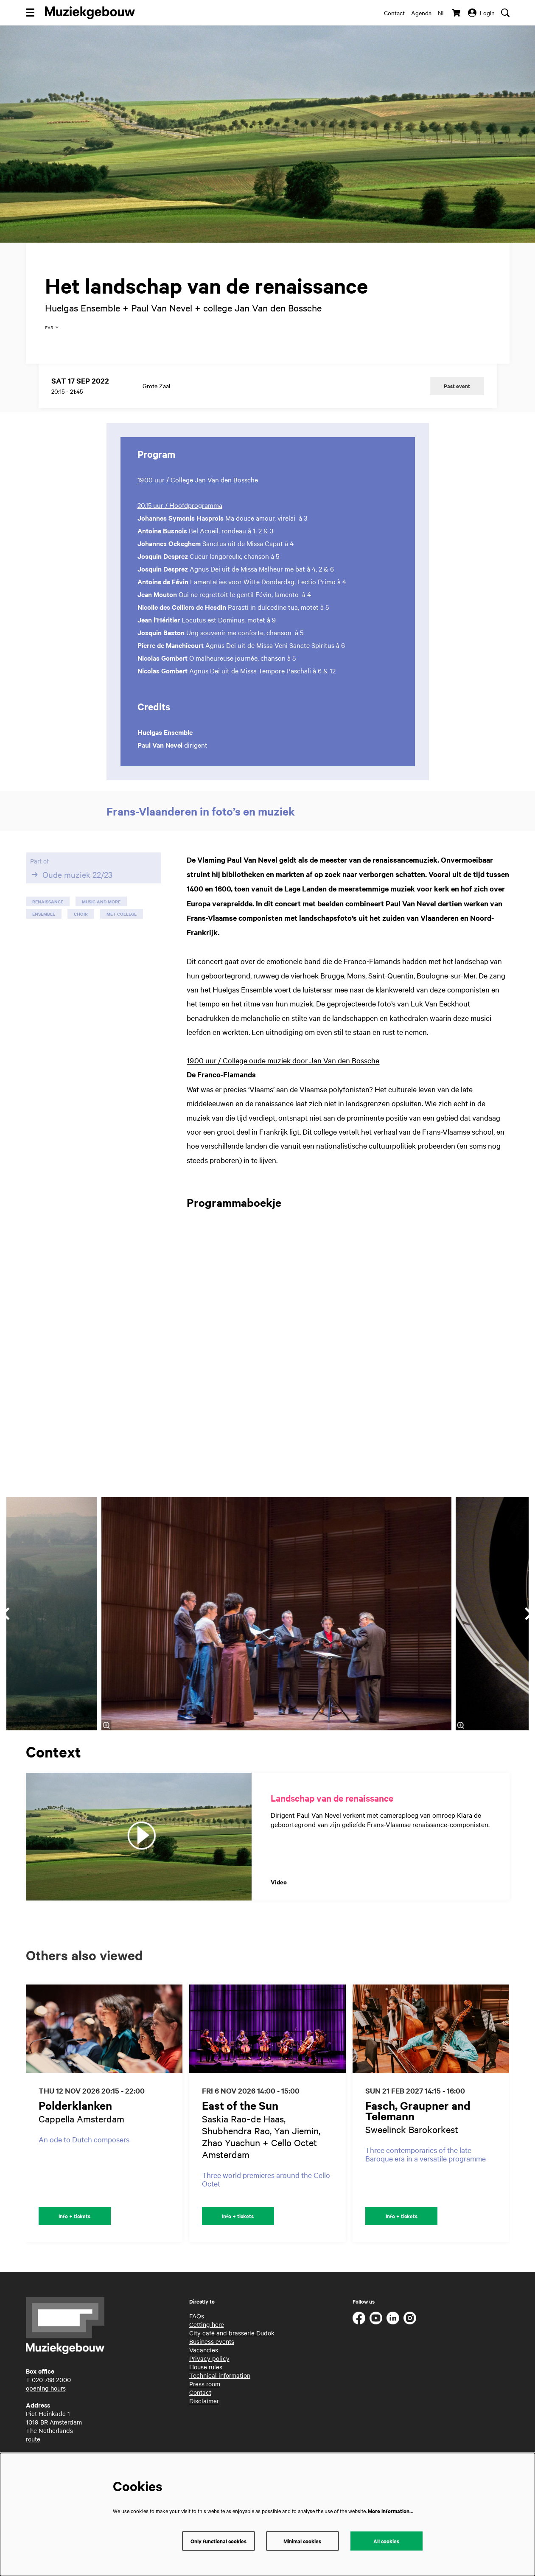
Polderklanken (75, 2117)
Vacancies (203, 2361)
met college (121, 925)
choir (81, 925)
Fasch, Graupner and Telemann (418, 2122)
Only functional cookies (218, 2541)
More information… (390, 2511)
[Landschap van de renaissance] (139, 1849)
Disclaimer (204, 2412)
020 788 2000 (51, 2391)
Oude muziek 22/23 (71, 886)
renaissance (47, 913)
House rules (205, 2378)
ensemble (43, 925)
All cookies (386, 2541)
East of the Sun (240, 2117)
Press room (204, 2395)
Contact (394, 12)
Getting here (206, 2336)
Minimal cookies (302, 2541)
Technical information (219, 2387)
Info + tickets (74, 2228)
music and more (101, 913)
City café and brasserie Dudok (232, 2345)
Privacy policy (209, 2370)
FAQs (196, 2328)
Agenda (421, 12)
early (52, 339)
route (33, 2451)
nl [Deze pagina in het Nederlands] (441, 12)
